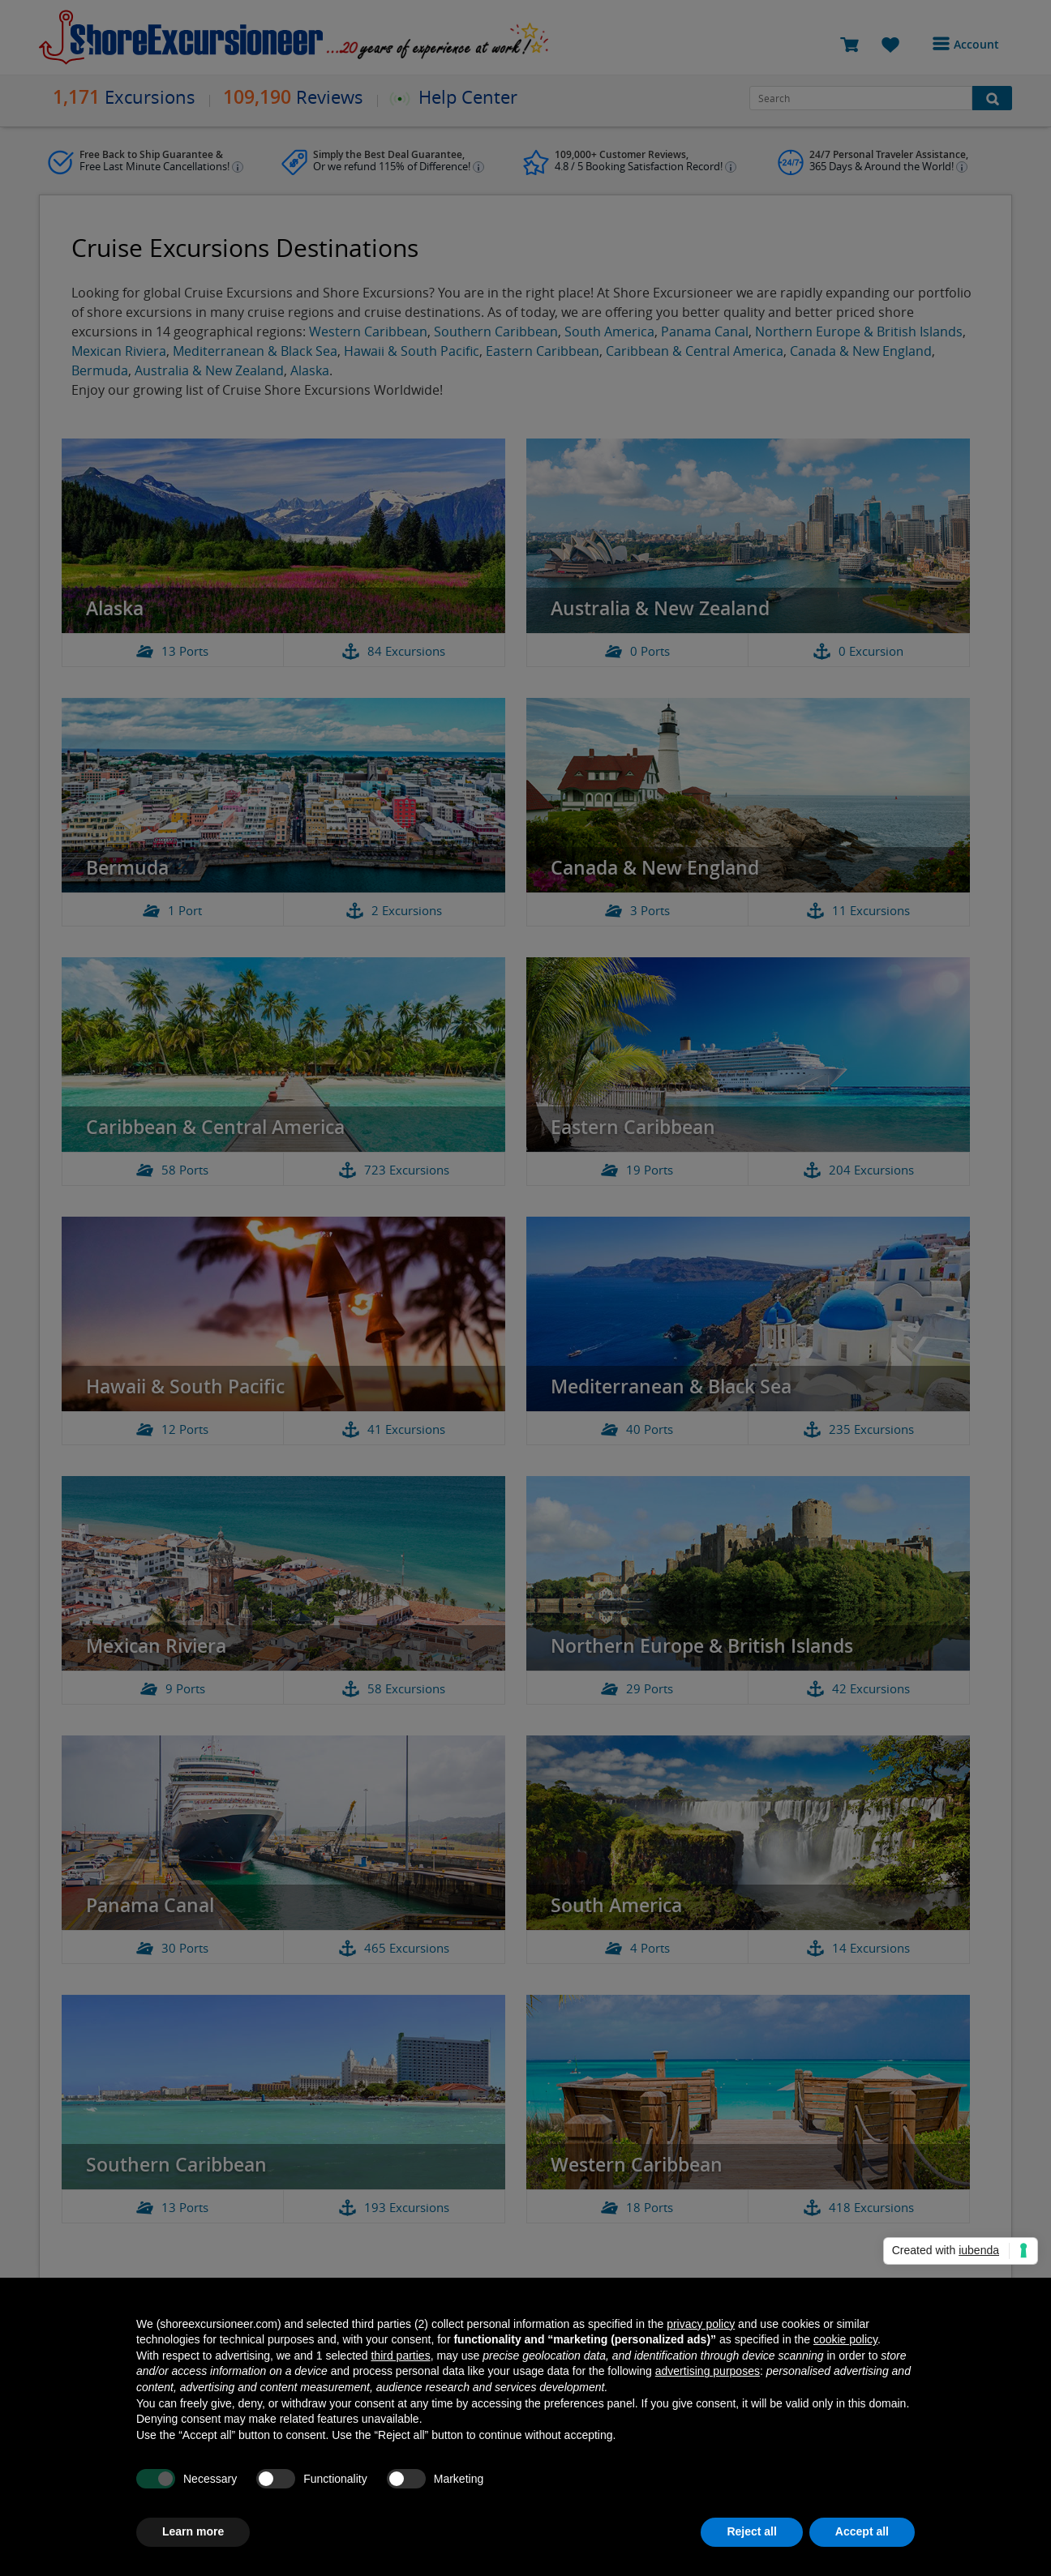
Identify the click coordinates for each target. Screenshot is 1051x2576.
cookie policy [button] (845, 2339)
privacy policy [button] (701, 2323)
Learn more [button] (193, 2531)
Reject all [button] (751, 2531)
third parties (400, 2355)
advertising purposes (707, 2370)
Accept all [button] (862, 2531)
